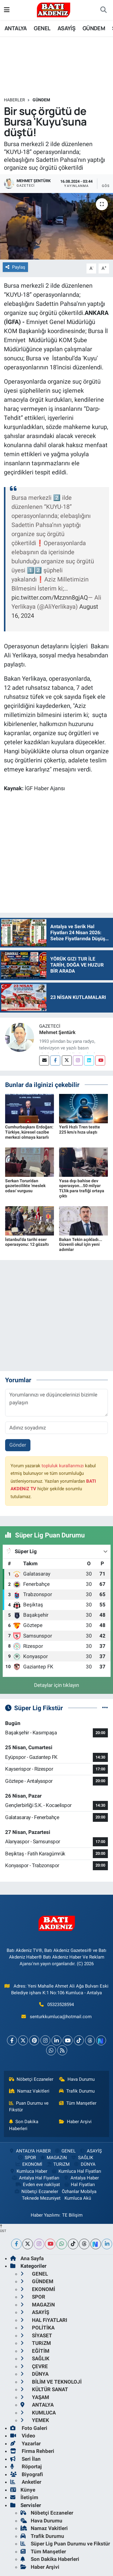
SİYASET (36, 2335)
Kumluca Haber (28, 2171)
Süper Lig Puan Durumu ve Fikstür (65, 2544)
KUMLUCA (38, 2413)
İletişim (24, 2497)
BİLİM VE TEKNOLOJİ (51, 2382)
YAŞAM (34, 2397)
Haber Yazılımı (45, 2215)
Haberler (14, 99)
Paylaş (15, 267)
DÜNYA (84, 2164)
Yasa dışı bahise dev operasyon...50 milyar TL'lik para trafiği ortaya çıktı (81, 1188)
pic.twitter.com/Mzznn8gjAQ (49, 597)
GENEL (42, 28)
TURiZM (58, 2164)
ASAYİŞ (66, 28)
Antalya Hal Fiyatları (35, 2178)
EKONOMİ (28, 2164)
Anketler (25, 2482)
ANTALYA (16, 28)
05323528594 (60, 2004)
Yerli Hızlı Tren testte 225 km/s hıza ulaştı (79, 1129)
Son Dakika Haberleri (24, 2125)
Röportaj (26, 2466)
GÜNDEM (94, 28)
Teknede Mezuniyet (41, 2198)
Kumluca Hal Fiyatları (76, 2171)
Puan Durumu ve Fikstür (29, 2106)
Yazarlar (25, 2443)
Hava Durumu (77, 2079)
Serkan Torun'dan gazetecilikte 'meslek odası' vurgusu (25, 1185)
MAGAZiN (53, 2157)
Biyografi (26, 2474)
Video (22, 2436)
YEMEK (34, 2420)
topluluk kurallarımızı (63, 1465)
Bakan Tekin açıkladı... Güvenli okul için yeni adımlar (80, 1244)
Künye (22, 2490)
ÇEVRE (34, 2366)
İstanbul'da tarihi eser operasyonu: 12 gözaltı (27, 1242)
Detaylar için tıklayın (56, 1685)
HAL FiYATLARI (43, 2320)
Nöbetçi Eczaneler (31, 2079)
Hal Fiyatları (79, 2184)
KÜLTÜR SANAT (44, 2389)
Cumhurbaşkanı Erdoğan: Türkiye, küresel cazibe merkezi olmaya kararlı (29, 1132)
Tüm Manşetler (77, 2103)
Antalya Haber (81, 2178)
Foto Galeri (28, 2428)
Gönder (17, 1445)
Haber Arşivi (75, 2121)
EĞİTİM (34, 2351)
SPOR (26, 2157)
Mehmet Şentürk (57, 1032)
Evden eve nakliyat (37, 2184)
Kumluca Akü (77, 2198)
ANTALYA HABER (29, 2151)
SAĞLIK (82, 2157)
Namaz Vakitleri (29, 2091)
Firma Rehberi (32, 2451)
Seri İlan (25, 2459)
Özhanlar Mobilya (79, 2191)
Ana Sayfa (27, 2258)
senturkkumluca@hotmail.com (61, 2016)
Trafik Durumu (77, 2091)
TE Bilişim (72, 2215)
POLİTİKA (37, 2328)
